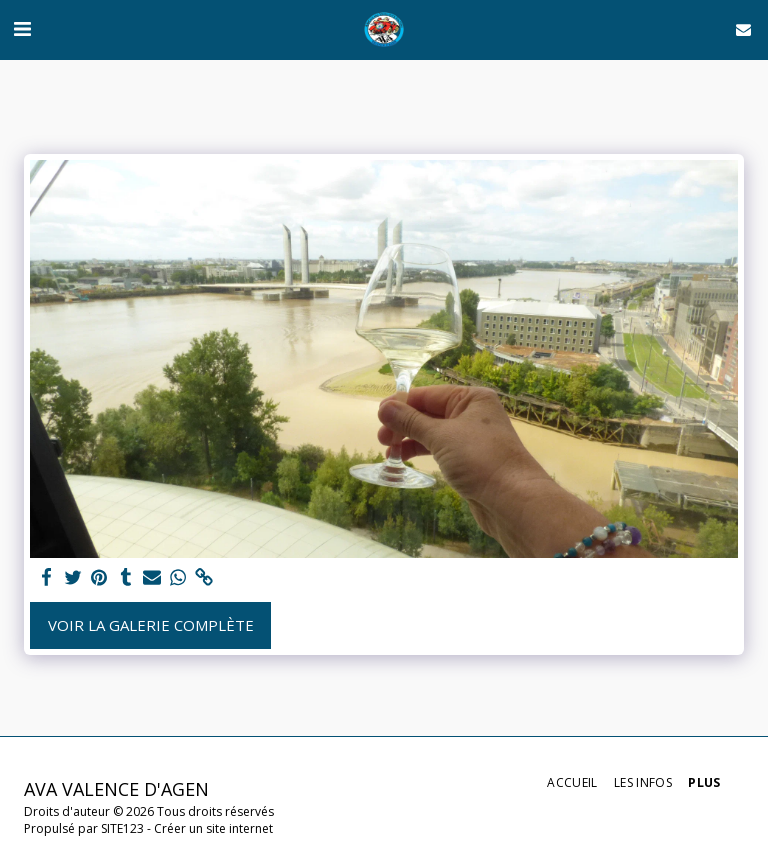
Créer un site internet (213, 828)
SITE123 (122, 828)
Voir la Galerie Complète (151, 625)
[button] (22, 28)
